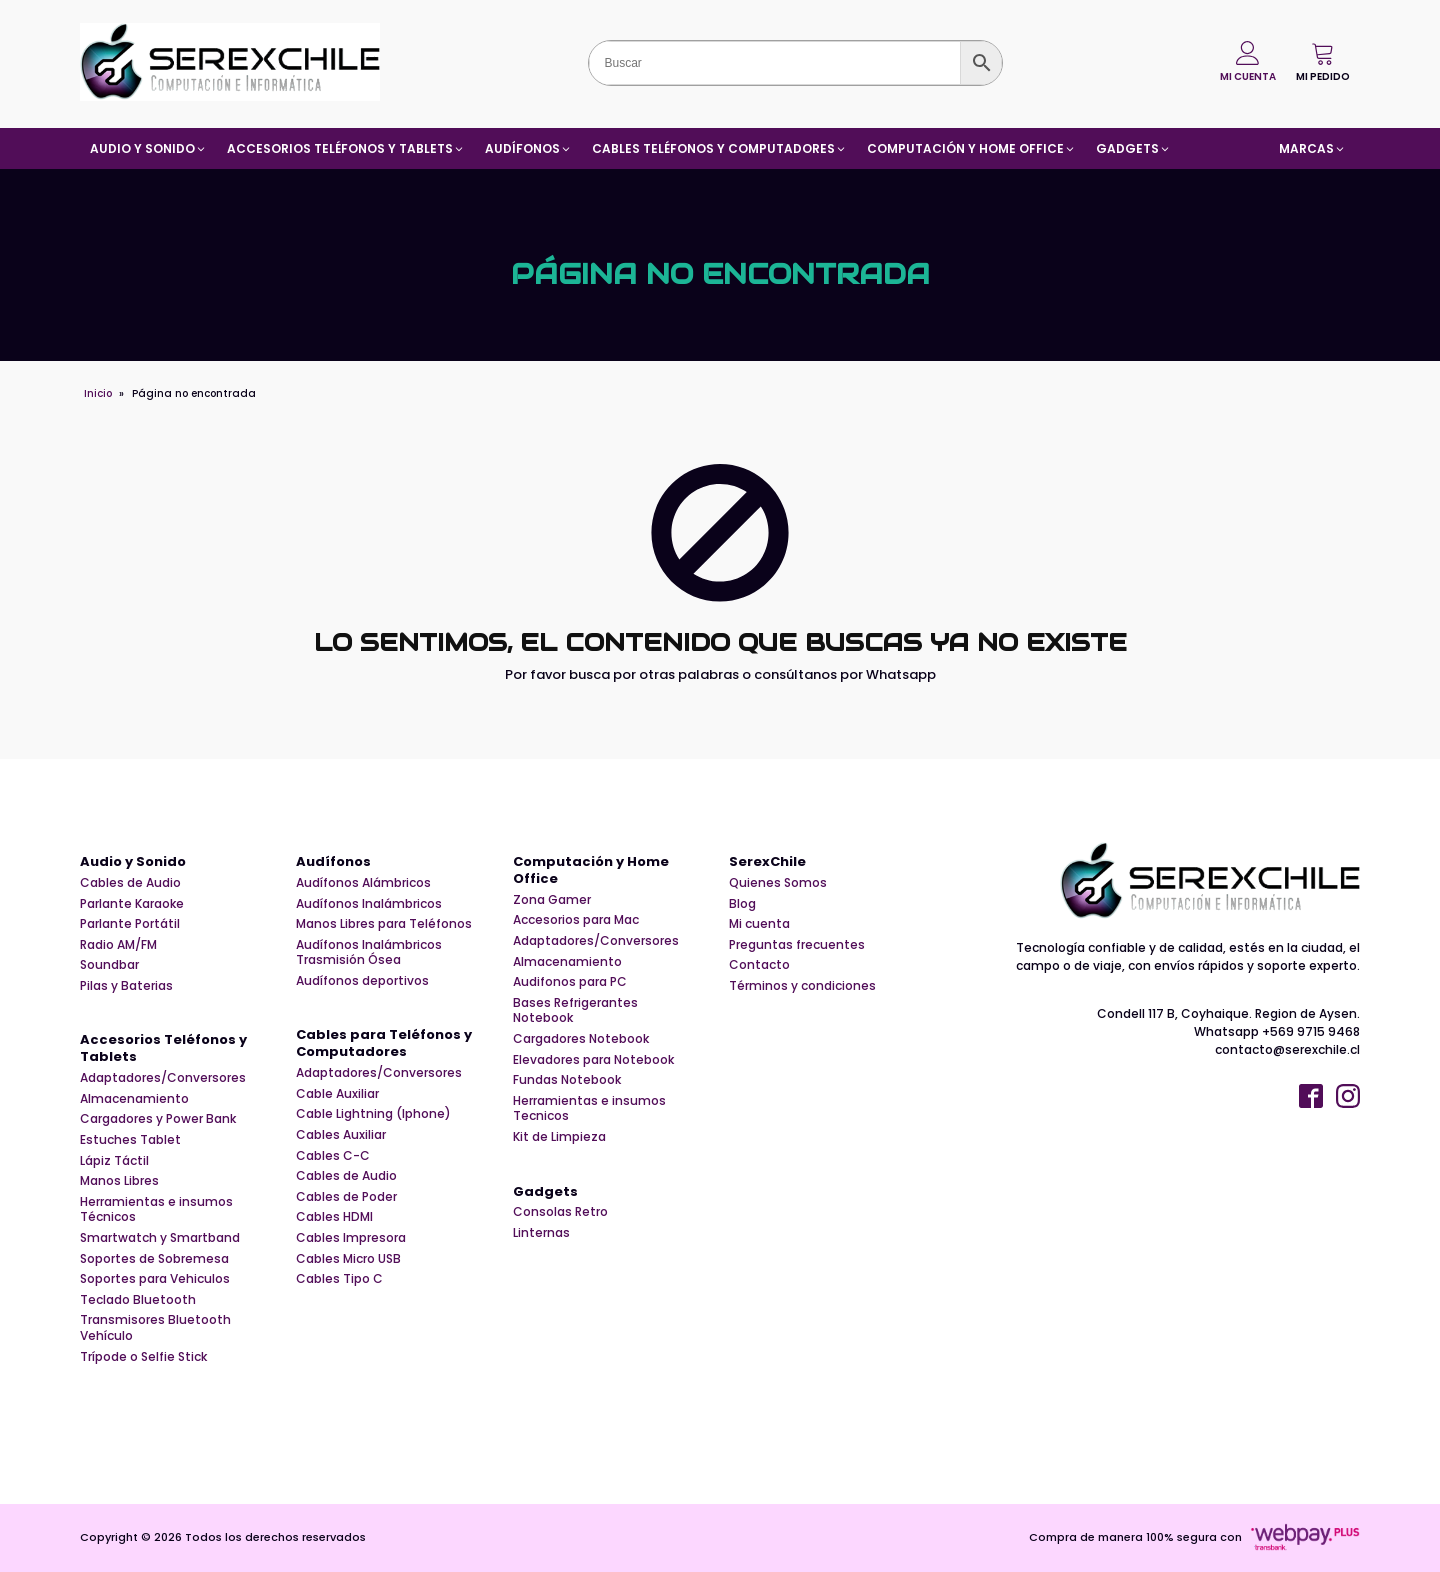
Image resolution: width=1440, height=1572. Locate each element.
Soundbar (109, 965)
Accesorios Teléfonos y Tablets (163, 1049)
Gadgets (545, 1192)
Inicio (98, 393)
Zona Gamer (552, 900)
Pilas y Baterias (126, 986)
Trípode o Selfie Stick (143, 1357)
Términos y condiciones (802, 986)
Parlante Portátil (130, 924)
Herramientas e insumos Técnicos (156, 1209)
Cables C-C (333, 1156)
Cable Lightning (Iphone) (373, 1114)
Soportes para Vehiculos (155, 1279)
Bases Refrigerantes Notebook (575, 1010)
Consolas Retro (560, 1212)
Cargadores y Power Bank (158, 1119)
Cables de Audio (130, 883)
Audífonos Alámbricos (363, 883)
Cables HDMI (334, 1217)
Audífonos (333, 862)
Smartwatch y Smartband (160, 1238)
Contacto (759, 965)
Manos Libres (119, 1181)
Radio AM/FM (118, 945)
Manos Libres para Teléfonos (384, 924)
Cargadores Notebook (581, 1039)
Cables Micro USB (348, 1259)
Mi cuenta (759, 924)
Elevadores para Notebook (593, 1060)
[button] (1323, 62)
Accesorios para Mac (576, 920)
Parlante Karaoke (132, 904)
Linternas (541, 1233)
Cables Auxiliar (341, 1135)
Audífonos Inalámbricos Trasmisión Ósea (369, 952)
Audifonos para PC (570, 982)
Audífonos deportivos (362, 981)
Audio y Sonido (133, 862)
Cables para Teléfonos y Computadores (384, 1044)
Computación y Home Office (591, 871)
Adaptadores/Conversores (163, 1078)
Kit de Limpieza (559, 1137)
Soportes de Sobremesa (154, 1259)
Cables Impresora (351, 1238)
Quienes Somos (778, 883)
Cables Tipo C (339, 1279)
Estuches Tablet (130, 1140)
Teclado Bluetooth (138, 1300)
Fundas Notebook (567, 1080)
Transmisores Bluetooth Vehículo (155, 1327)
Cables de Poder (346, 1197)
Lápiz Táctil (114, 1161)
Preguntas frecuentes (797, 945)
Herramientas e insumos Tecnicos (589, 1108)
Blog (742, 904)
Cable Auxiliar (337, 1094)
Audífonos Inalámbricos (369, 904)
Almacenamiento (134, 1099)
